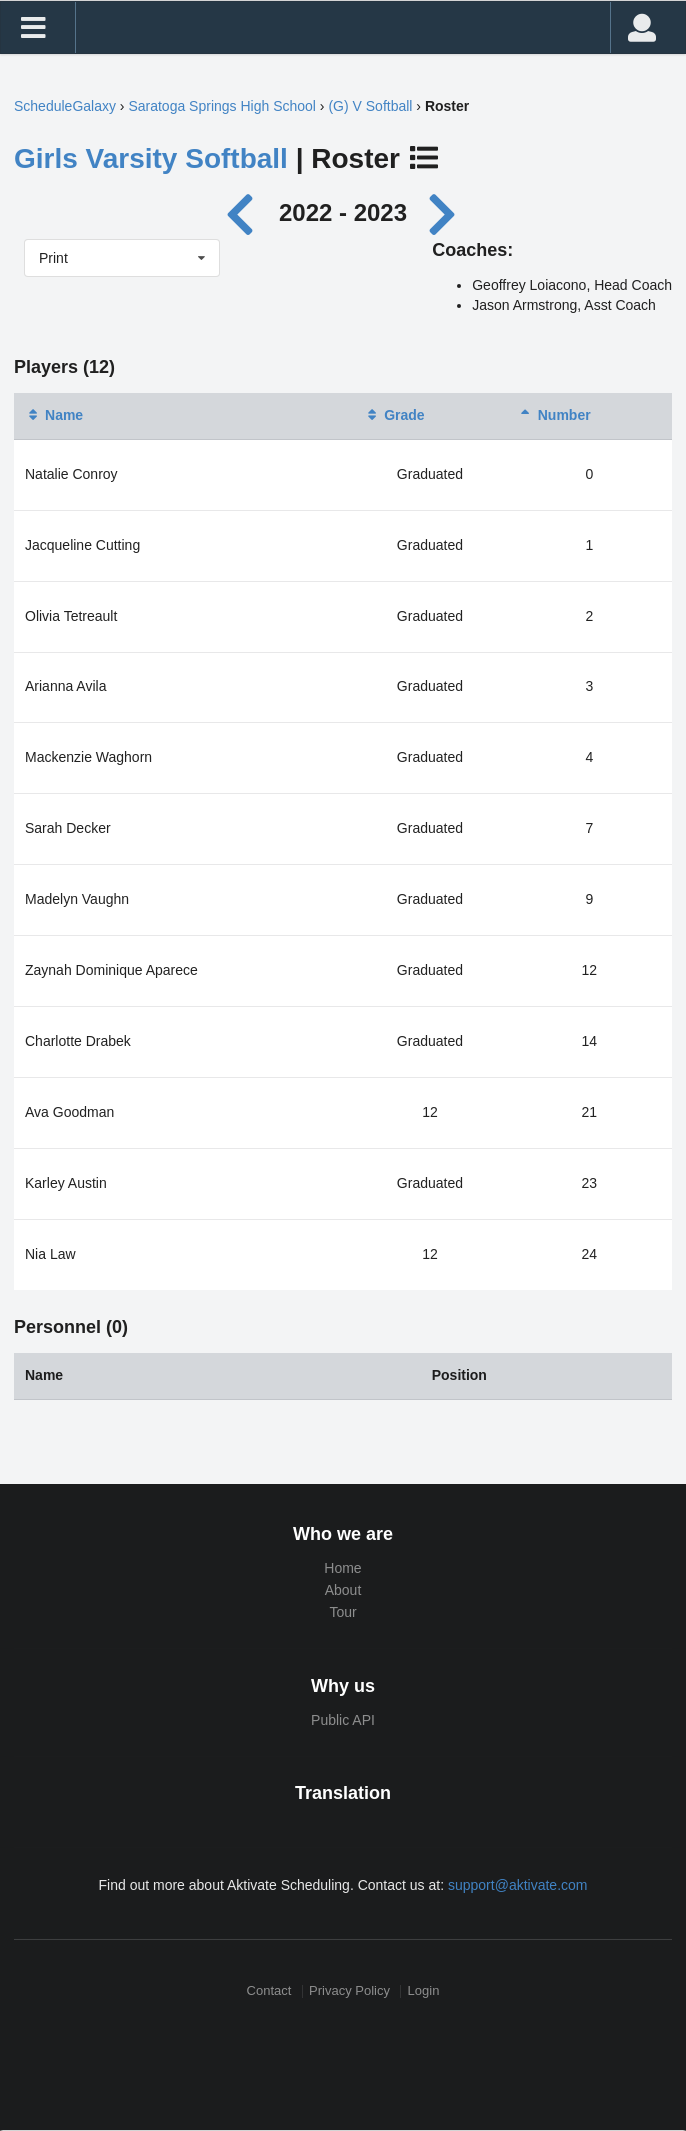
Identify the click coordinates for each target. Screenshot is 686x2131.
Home (342, 1568)
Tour (342, 1612)
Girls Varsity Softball (151, 158)
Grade (394, 415)
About (343, 1590)
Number (554, 415)
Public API (343, 1720)
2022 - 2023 (343, 212)
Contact (269, 1991)
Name (54, 415)
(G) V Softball (370, 106)
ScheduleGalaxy (65, 106)
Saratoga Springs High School (222, 106)
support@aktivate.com (518, 1885)
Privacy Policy (349, 1991)
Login (424, 1991)
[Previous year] (245, 212)
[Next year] (444, 212)
